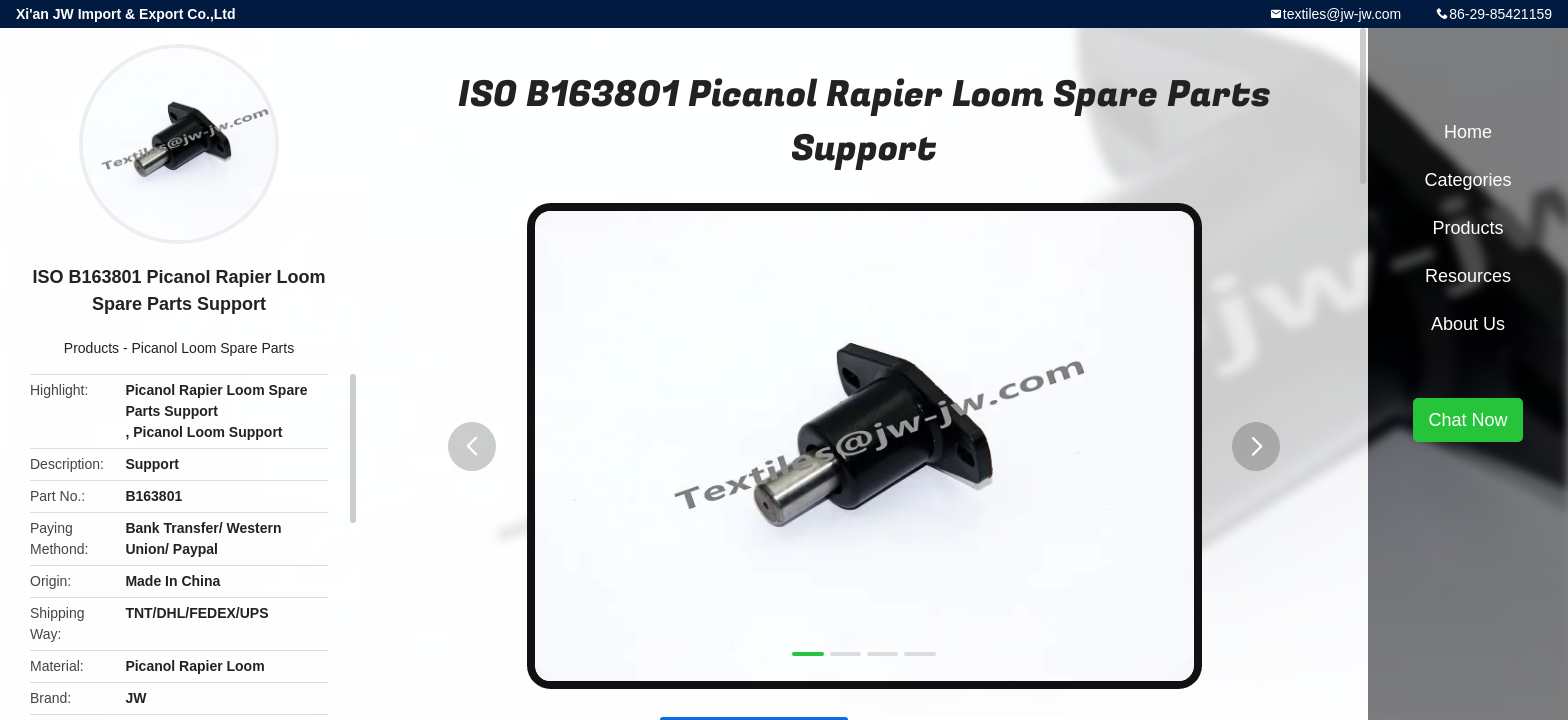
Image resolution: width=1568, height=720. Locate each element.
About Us (1468, 324)
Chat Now (1467, 420)
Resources (1468, 276)
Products (91, 348)
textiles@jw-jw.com (1342, 14)
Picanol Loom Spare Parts (213, 348)
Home (1468, 132)
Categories (1467, 180)
